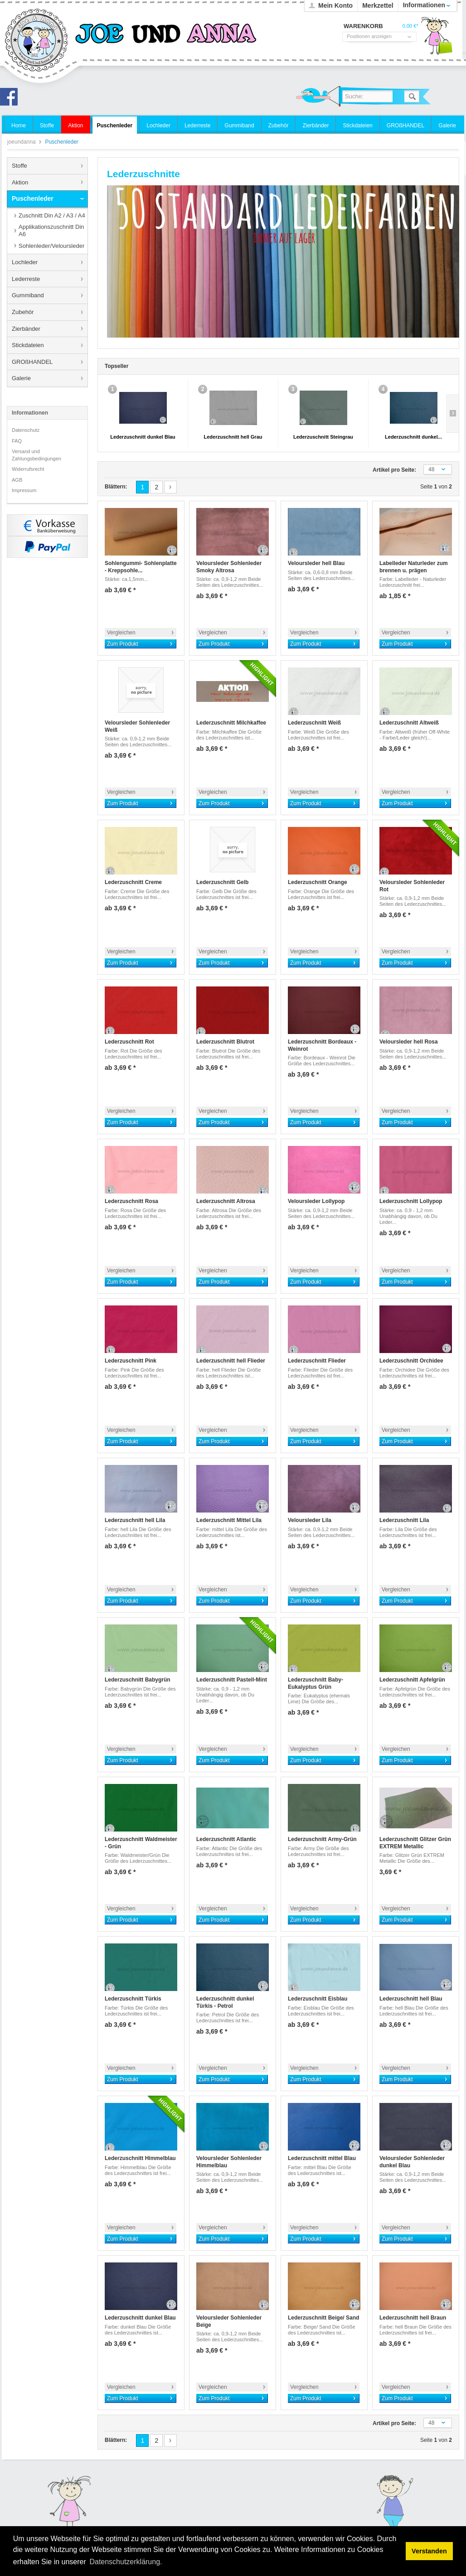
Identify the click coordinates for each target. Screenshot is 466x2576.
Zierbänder (26, 328)
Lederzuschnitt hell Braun (412, 2318)
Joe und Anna (11, 99)
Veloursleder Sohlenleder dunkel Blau (412, 2162)
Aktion (20, 182)
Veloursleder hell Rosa (408, 1042)
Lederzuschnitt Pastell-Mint (231, 1680)
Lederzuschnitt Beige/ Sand (323, 2318)
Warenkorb (436, 38)
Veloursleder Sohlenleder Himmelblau (229, 2162)
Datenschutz (25, 430)
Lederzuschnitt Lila (404, 1520)
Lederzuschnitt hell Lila (135, 1520)
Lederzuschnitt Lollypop (410, 1201)
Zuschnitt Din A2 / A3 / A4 (52, 215)
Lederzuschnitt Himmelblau (140, 2158)
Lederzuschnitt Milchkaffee (231, 723)
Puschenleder (32, 198)
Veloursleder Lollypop (316, 1201)
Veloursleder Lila (309, 1520)
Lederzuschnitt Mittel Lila (229, 1520)
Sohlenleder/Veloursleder (51, 245)
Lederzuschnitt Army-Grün (322, 1839)
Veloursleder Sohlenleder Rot (412, 886)
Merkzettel (377, 5)
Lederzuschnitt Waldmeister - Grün (141, 1843)
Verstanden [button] (429, 2551)
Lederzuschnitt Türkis (133, 1999)
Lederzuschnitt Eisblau (317, 1999)
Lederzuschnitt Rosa (131, 1201)
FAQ (17, 441)
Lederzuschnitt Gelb (222, 882)
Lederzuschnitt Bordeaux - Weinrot (322, 1045)
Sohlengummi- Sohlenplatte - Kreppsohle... (141, 567)
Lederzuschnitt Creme (133, 882)
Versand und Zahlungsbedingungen (36, 455)
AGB (17, 480)
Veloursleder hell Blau (316, 563)
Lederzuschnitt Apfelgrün (412, 1680)
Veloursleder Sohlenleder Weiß (137, 726)
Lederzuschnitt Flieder (317, 1361)
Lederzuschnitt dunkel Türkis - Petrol (225, 2002)
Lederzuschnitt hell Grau (233, 437)
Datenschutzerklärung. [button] (125, 2562)
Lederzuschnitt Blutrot (225, 1042)
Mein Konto (335, 5)
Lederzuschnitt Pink (130, 1361)
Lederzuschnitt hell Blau (410, 1999)
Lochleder (25, 262)
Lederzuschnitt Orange (317, 882)
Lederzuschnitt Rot (129, 1042)
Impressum (24, 490)
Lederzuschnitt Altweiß (409, 723)
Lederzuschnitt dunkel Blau (142, 437)
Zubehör (23, 312)
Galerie (21, 378)
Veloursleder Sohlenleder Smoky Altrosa (229, 567)
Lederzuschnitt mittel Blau (322, 2158)
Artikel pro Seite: (394, 470)
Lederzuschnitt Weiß (314, 723)
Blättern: (116, 486)
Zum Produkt (122, 644)
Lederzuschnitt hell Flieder (230, 1361)
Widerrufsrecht (28, 469)
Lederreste (26, 278)
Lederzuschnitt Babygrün (137, 1680)
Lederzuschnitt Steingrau (323, 437)
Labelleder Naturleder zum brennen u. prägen (413, 567)
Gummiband (28, 295)
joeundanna (37, 41)
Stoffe (19, 165)
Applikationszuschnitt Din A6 (51, 230)
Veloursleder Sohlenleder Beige (229, 2321)
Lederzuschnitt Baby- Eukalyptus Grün (315, 1683)
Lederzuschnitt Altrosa (225, 1201)
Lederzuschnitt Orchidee (411, 1361)
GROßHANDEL (32, 361)
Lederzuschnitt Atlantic (226, 1839)
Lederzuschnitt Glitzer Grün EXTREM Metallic (415, 1843)
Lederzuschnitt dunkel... (413, 437)
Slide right (453, 414)
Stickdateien (28, 345)
